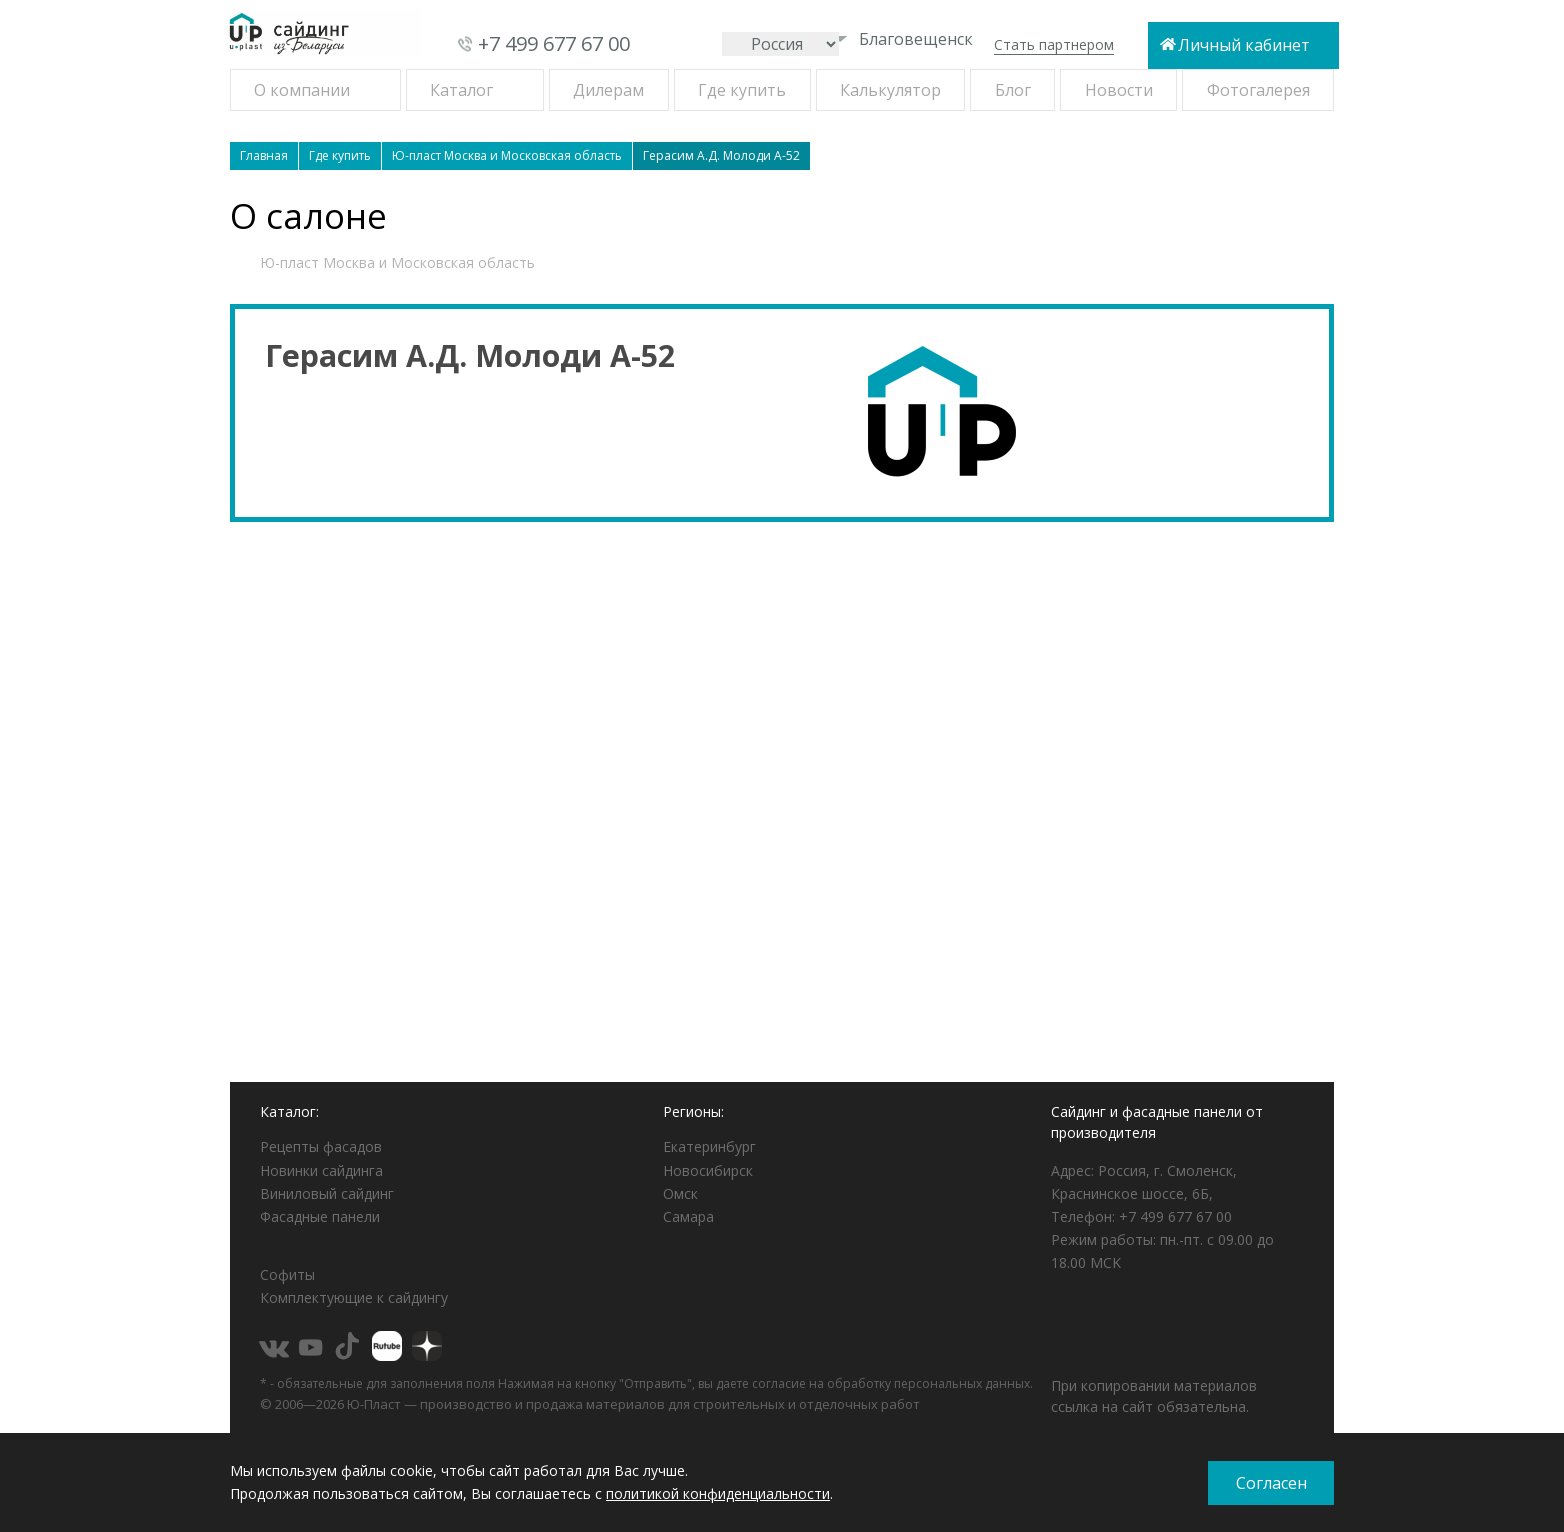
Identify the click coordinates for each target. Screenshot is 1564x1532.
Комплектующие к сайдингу (354, 1297)
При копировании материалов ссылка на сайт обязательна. (1154, 1396)
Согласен (1271, 1483)
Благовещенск (903, 39)
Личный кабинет (1244, 45)
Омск (680, 1193)
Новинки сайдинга (321, 1170)
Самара (688, 1216)
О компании (302, 90)
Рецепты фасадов (321, 1146)
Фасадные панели (320, 1216)
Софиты (287, 1274)
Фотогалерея (1258, 90)
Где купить (742, 90)
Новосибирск (708, 1170)
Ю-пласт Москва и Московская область (397, 262)
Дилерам (608, 90)
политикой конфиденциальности (718, 1493)
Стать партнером (1054, 44)
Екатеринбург (709, 1146)
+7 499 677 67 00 (554, 43)
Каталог (461, 90)
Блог (1013, 90)
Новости (1119, 90)
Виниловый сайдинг (327, 1193)
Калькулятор (890, 90)
